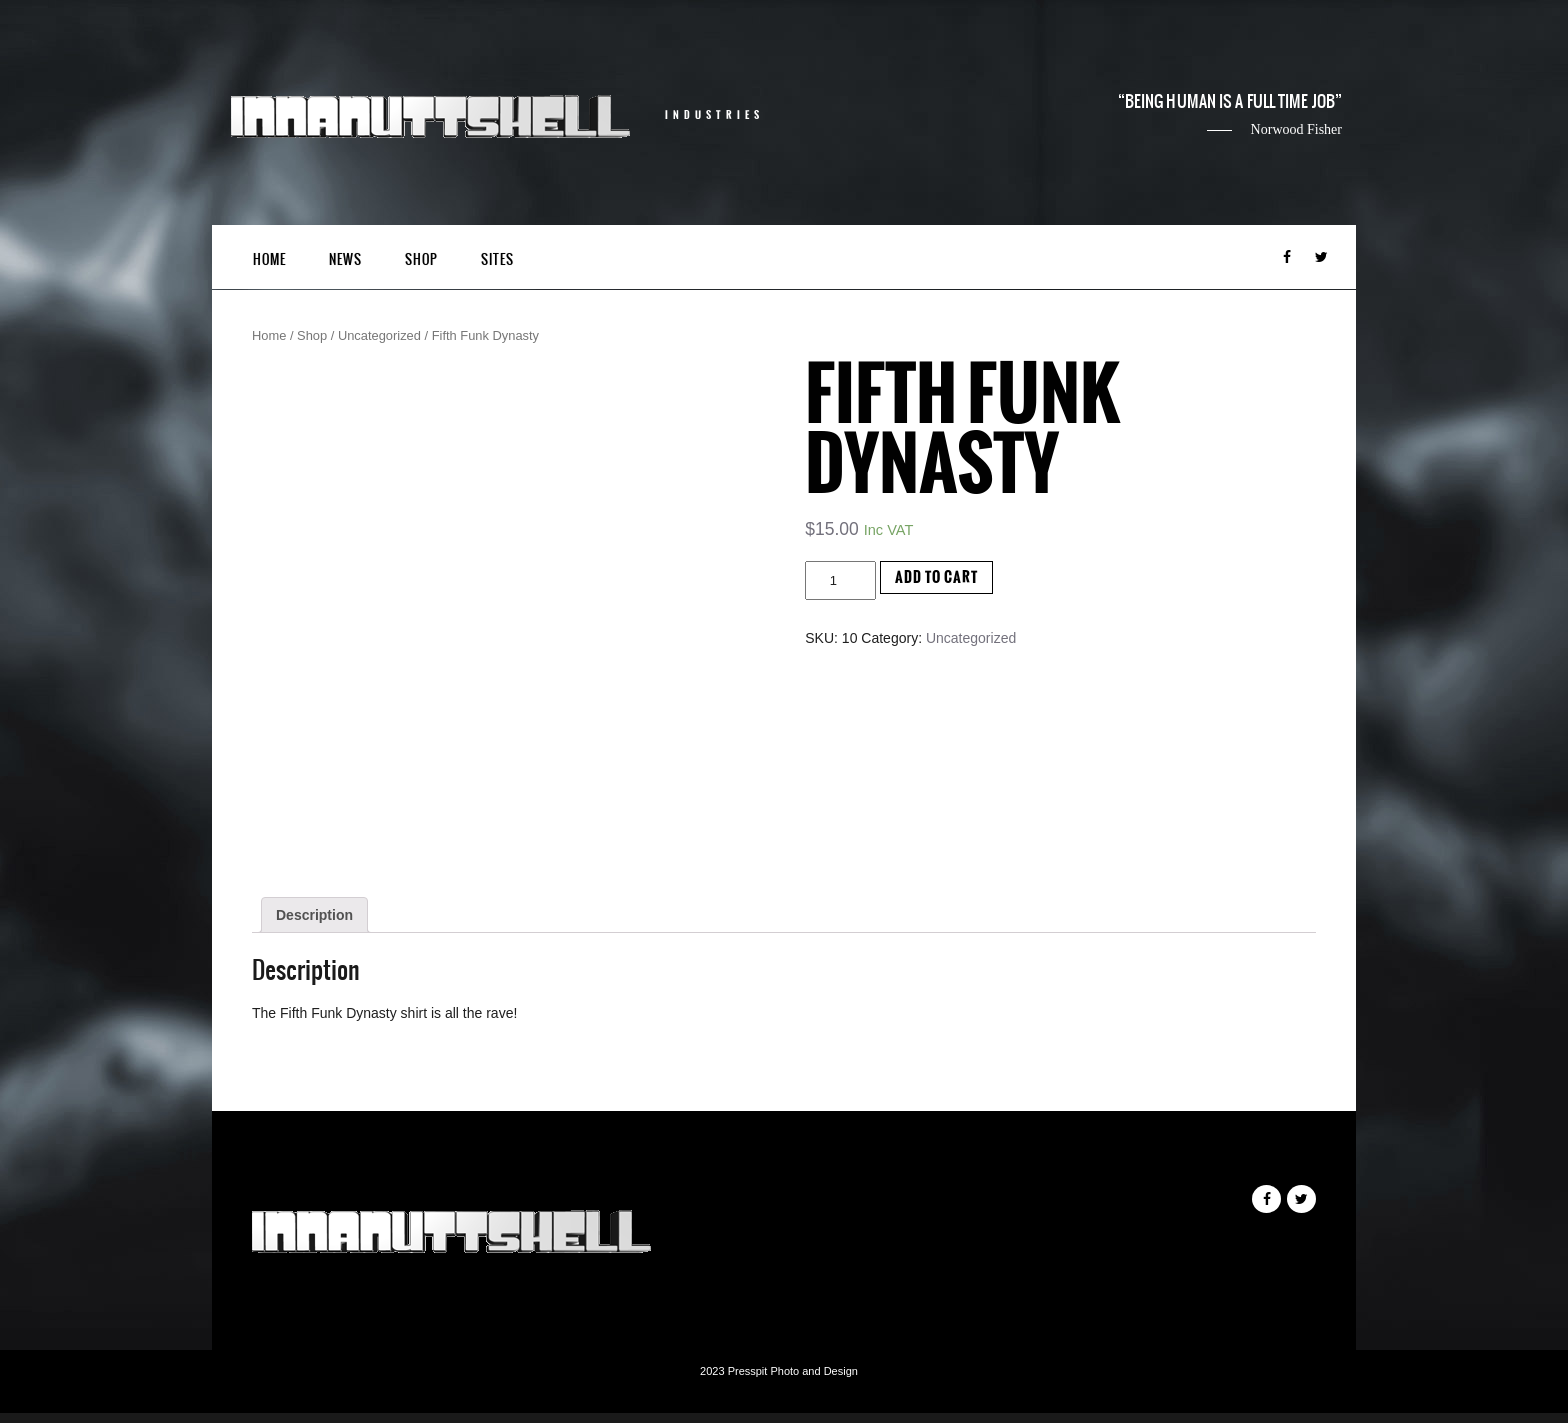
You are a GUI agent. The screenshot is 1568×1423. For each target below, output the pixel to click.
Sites (497, 259)
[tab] (314, 915)
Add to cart (936, 577)
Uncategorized (379, 335)
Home (269, 259)
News (345, 259)
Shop (421, 259)
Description (314, 915)
